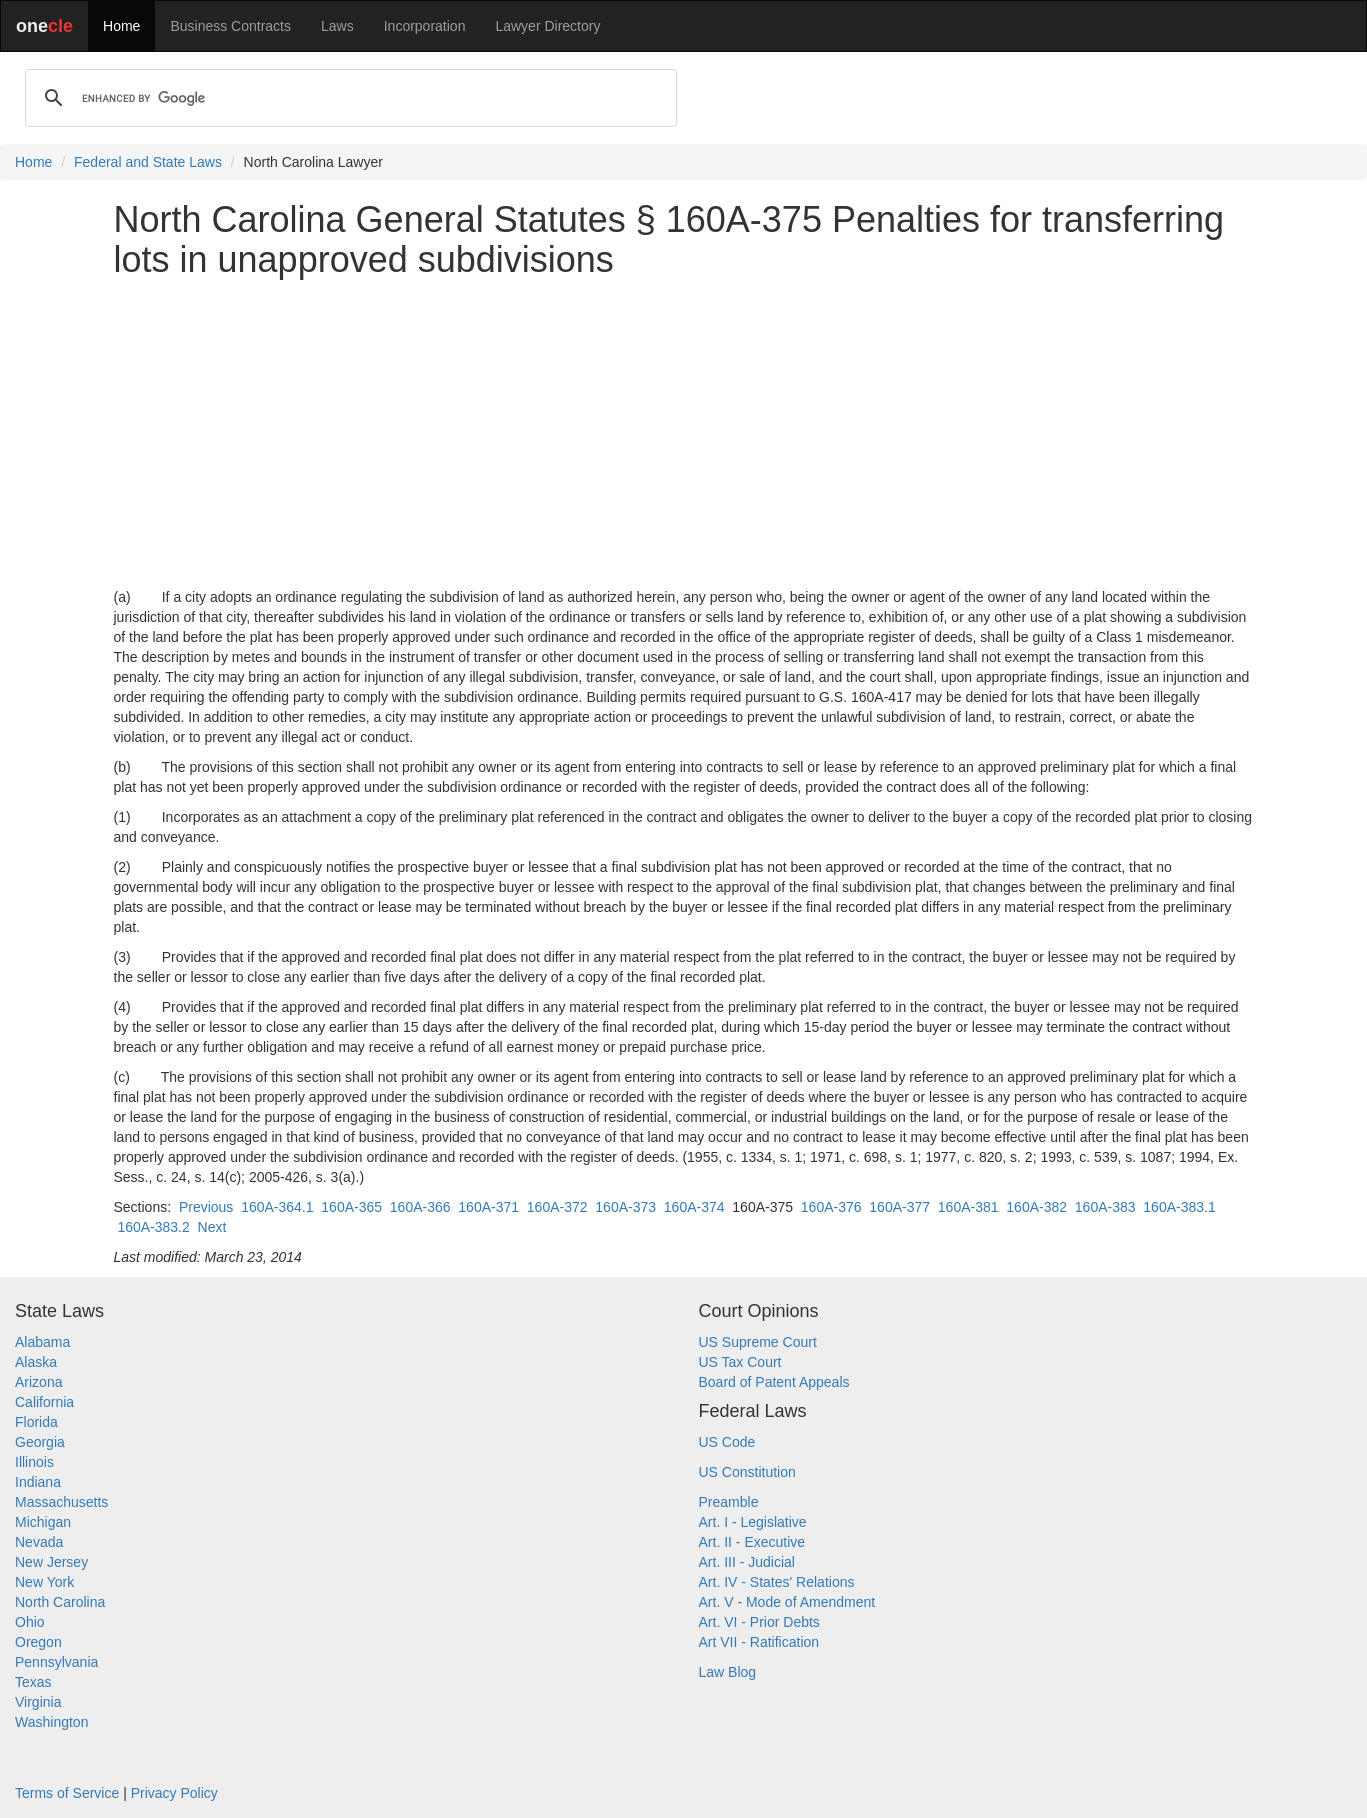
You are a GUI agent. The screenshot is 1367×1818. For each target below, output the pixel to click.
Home (121, 26)
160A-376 (831, 1207)
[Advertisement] (684, 433)
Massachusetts (61, 1502)
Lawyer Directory (547, 26)
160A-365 (351, 1207)
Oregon (38, 1642)
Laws (337, 26)
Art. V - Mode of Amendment (787, 1602)
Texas (33, 1682)
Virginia (38, 1702)
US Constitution (747, 1472)
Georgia (40, 1442)
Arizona (38, 1382)
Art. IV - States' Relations (777, 1582)
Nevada (39, 1542)
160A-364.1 (277, 1207)
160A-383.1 (1179, 1207)
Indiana (38, 1482)
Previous (206, 1207)
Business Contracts (230, 26)
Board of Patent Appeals (774, 1382)
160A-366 (420, 1207)
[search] (348, 98)
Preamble (729, 1502)
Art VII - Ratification (759, 1642)
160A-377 (899, 1207)
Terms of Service (67, 1793)
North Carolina (60, 1602)
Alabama (42, 1342)
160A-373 (625, 1207)
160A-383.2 (153, 1227)
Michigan (43, 1522)
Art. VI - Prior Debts (759, 1622)
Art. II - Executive (752, 1542)
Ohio (30, 1622)
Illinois (34, 1462)
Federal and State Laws (148, 162)
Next (212, 1227)
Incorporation (425, 26)
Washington (51, 1722)
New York (44, 1582)
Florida (36, 1422)
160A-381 (968, 1207)
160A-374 (694, 1207)
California (44, 1402)
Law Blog (728, 1672)
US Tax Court (740, 1362)
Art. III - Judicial (747, 1562)
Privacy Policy (174, 1793)
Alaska (36, 1362)
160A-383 (1105, 1207)
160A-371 (488, 1207)
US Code (727, 1442)
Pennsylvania (56, 1662)
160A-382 (1036, 1207)
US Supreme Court (758, 1342)
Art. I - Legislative (753, 1522)
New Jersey (51, 1562)
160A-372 (557, 1207)
